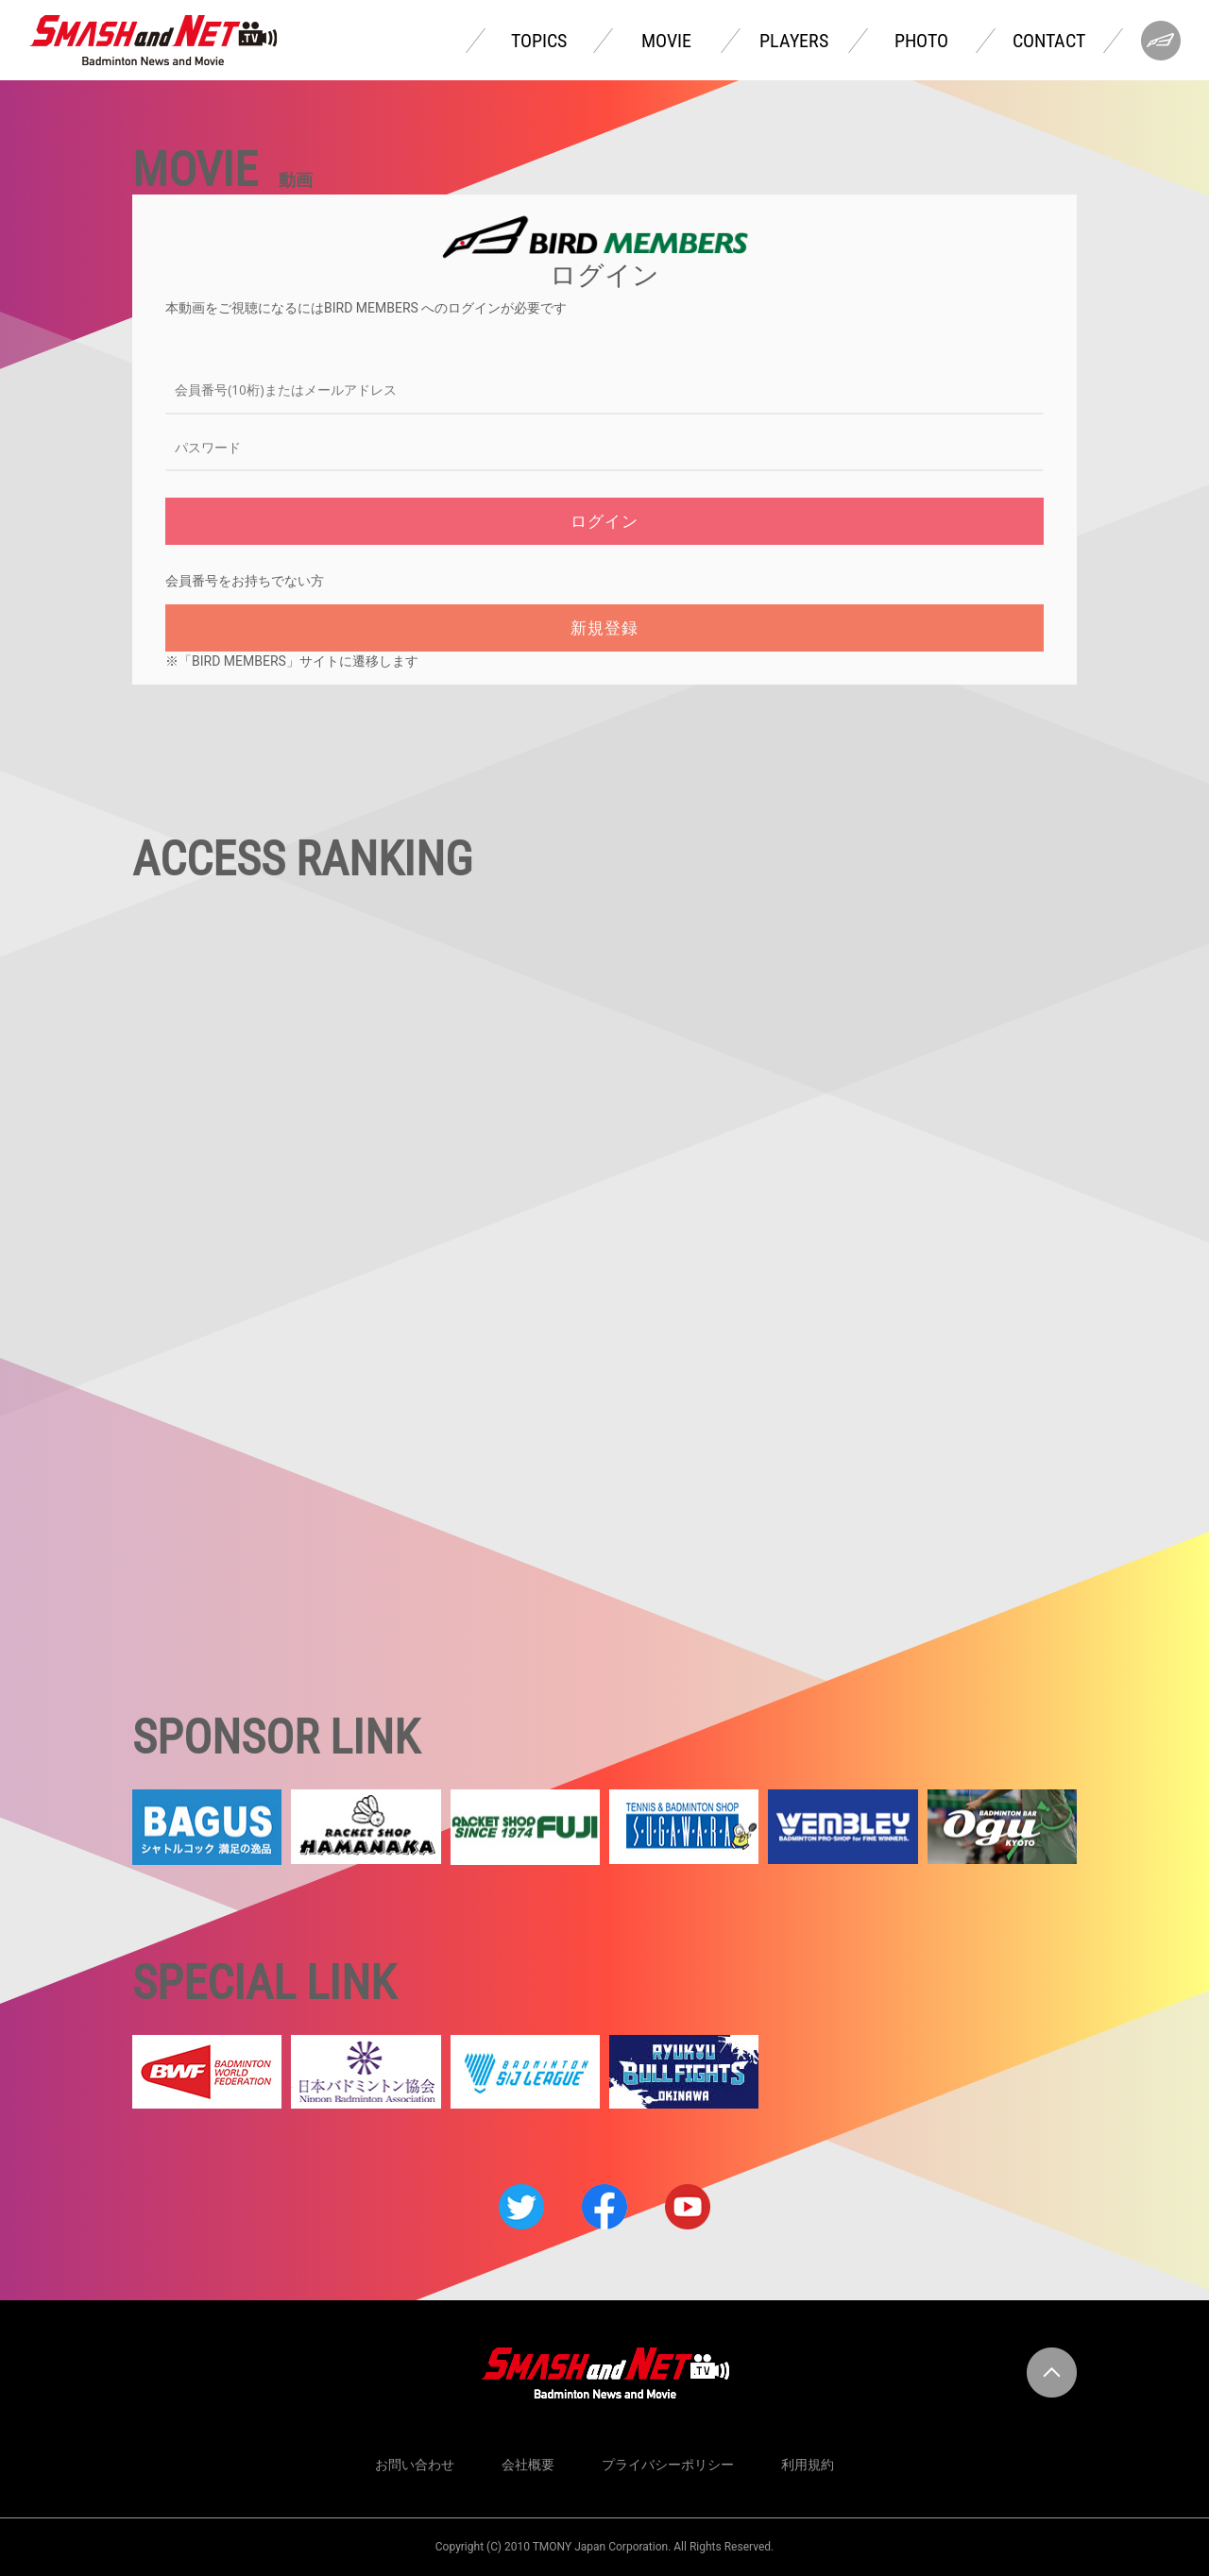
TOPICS (539, 40)
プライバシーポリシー (668, 2464)
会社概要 (528, 2464)
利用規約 (807, 2464)
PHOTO (921, 40)
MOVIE (666, 40)
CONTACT (1049, 40)
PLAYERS (793, 40)
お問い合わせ (414, 2464)
